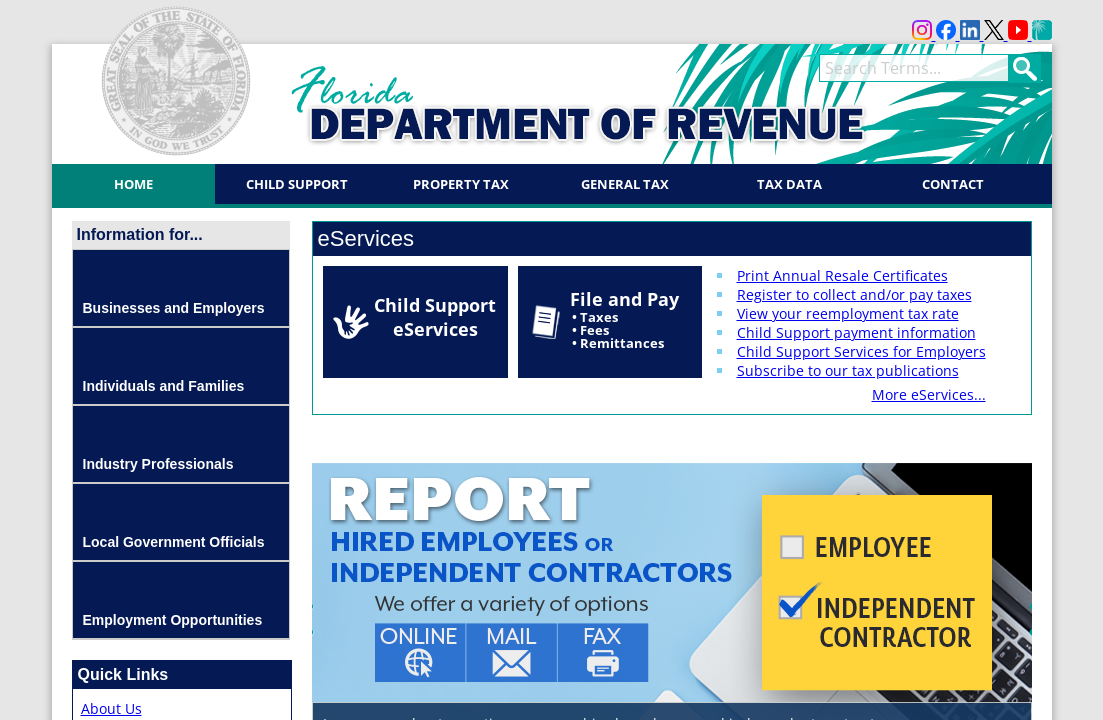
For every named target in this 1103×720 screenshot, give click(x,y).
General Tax (625, 184)
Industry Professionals (158, 464)
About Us (111, 708)
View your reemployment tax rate (848, 313)
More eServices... (929, 394)
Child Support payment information (856, 332)
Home (133, 184)
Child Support (297, 184)
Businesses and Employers (174, 308)
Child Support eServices (435, 317)
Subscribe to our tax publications (848, 370)
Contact (953, 184)
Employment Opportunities (173, 620)
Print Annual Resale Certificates (842, 275)
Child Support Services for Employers (861, 351)
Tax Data (789, 184)
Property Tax (461, 184)
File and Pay (624, 319)
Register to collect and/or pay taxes (854, 294)
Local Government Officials (174, 542)
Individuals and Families (164, 386)
